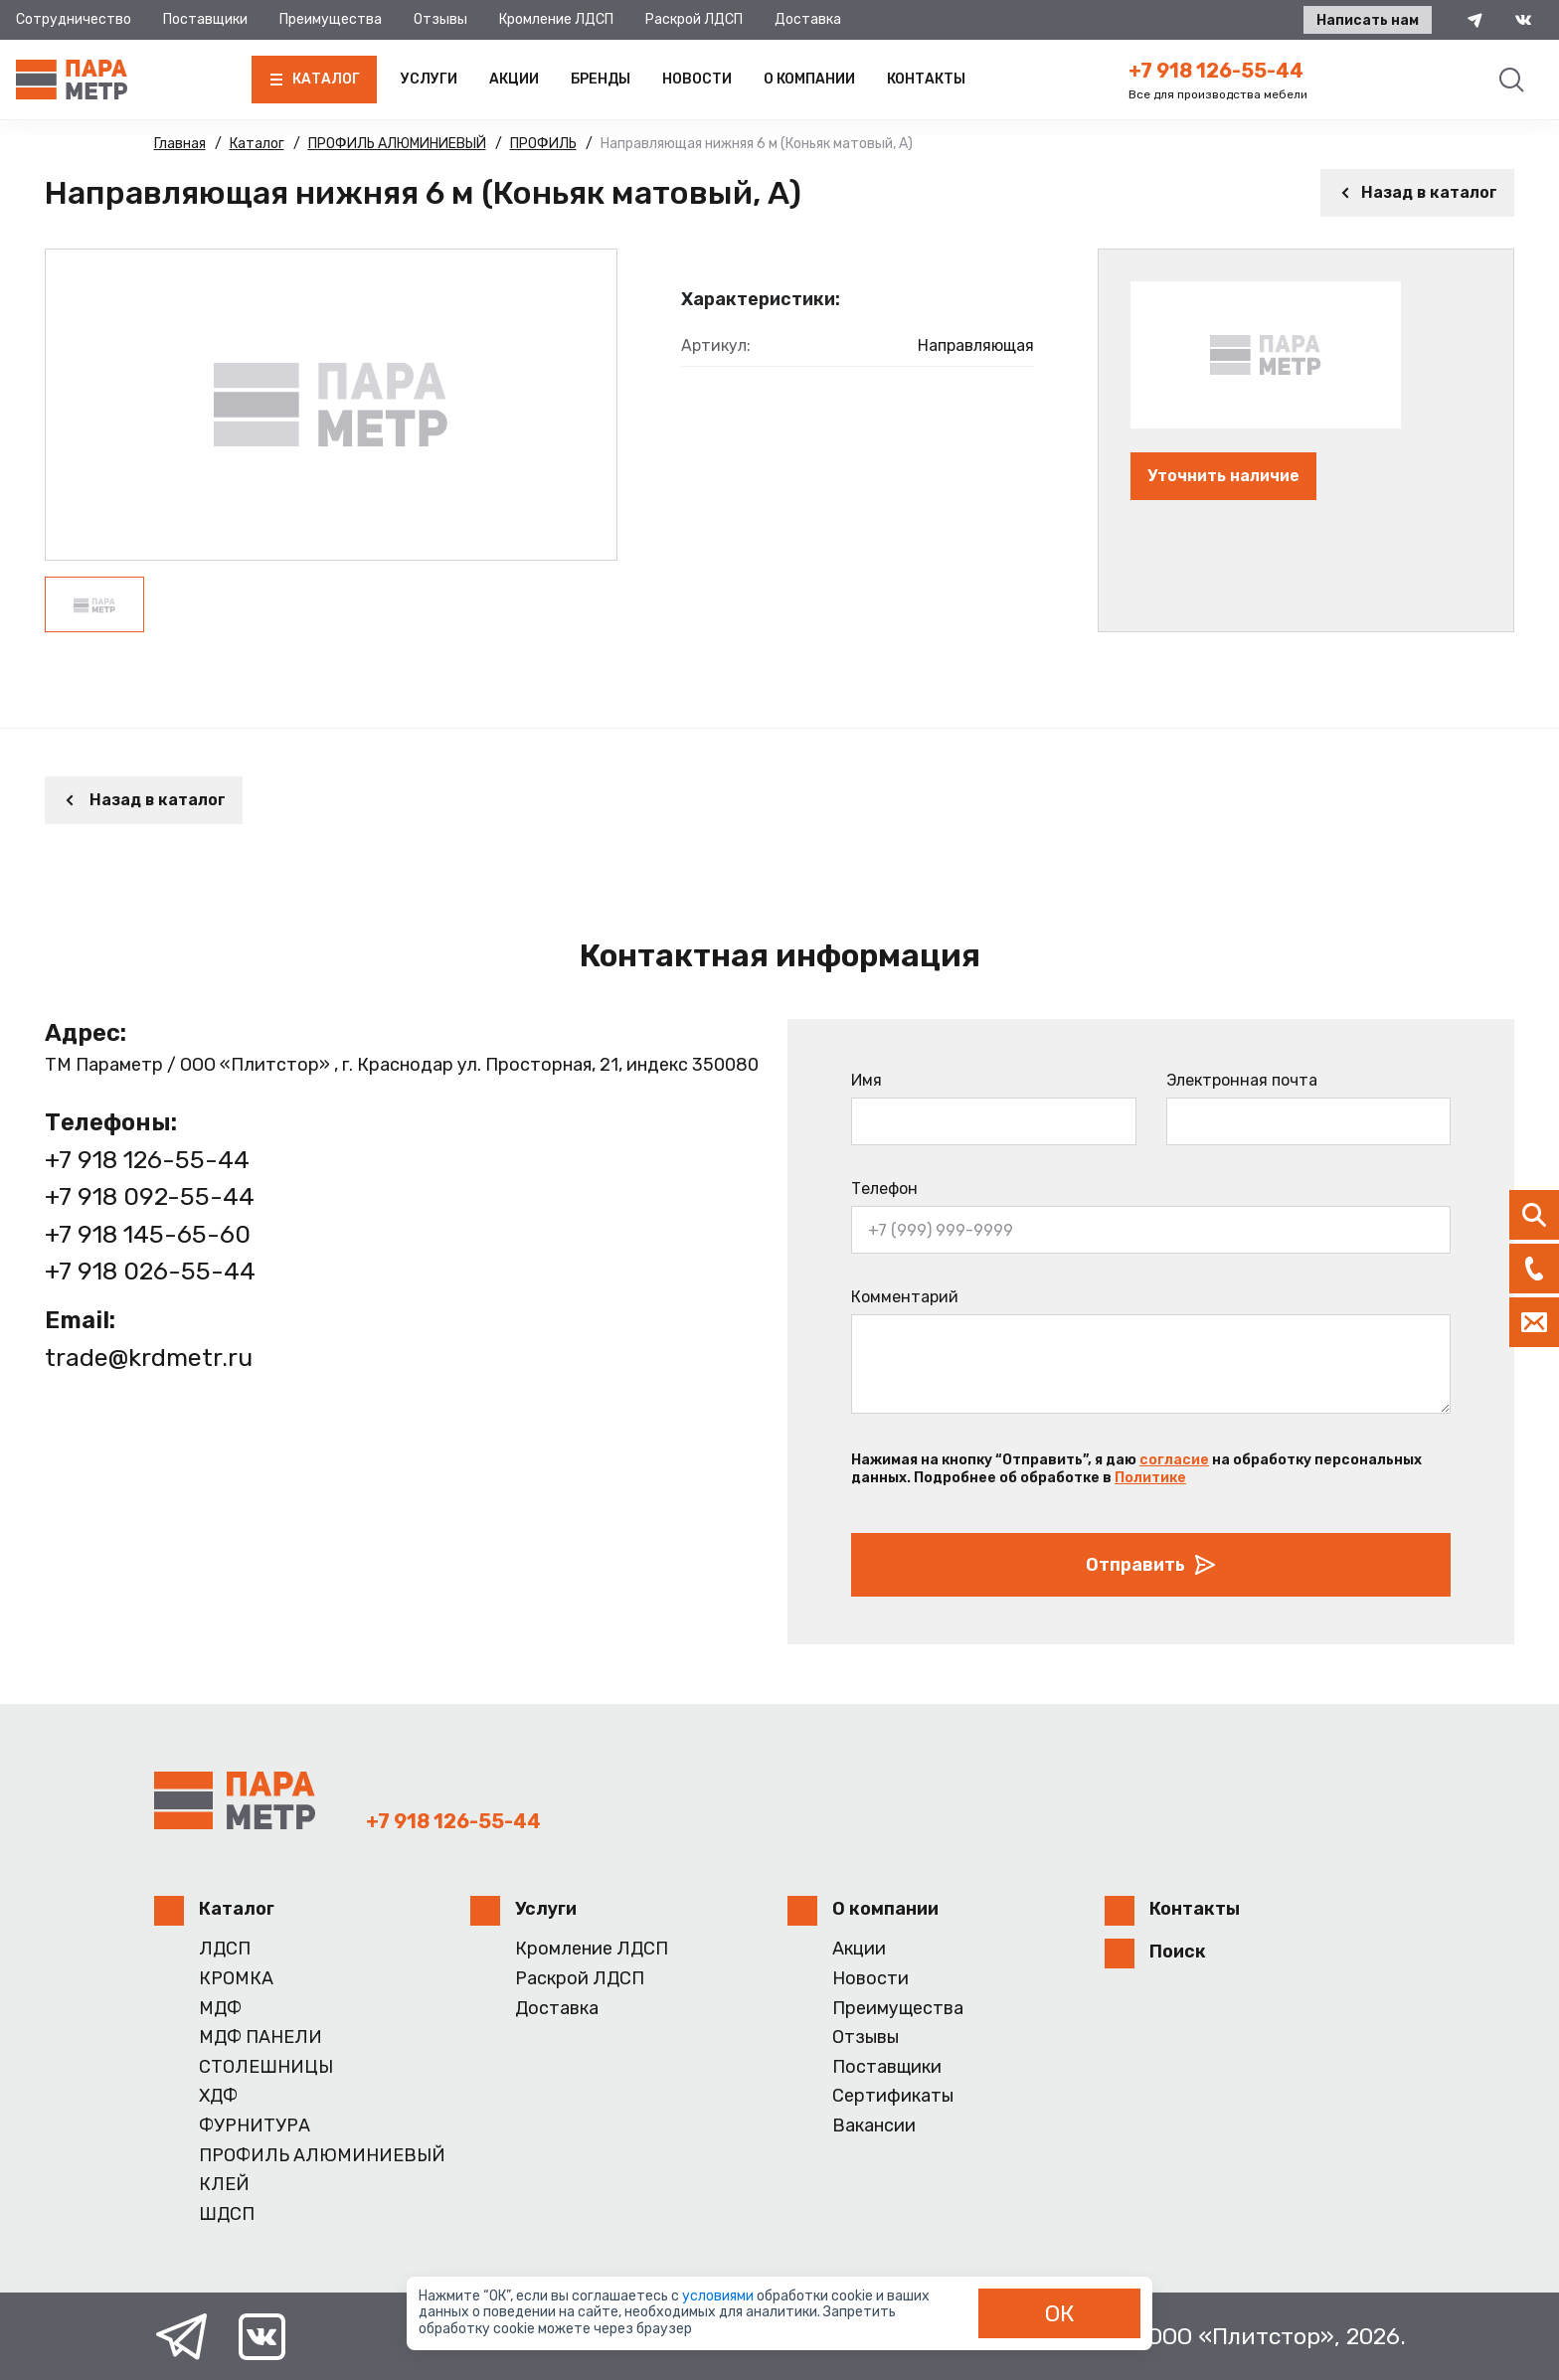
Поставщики (205, 19)
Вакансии (874, 2126)
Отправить (1151, 1565)
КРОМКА (236, 1978)
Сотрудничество (73, 19)
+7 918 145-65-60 (148, 1234)
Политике (1150, 1477)
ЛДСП (225, 1949)
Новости (697, 79)
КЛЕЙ (224, 2184)
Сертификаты (892, 2096)
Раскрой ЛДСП (694, 19)
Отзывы (440, 19)
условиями (719, 2296)
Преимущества (330, 19)
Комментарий (904, 1296)
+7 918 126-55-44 (1215, 71)
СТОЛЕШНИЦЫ (266, 2067)
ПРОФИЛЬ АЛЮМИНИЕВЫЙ (322, 2155)
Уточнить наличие (1223, 475)
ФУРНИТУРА (254, 2126)
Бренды (600, 79)
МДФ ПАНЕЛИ (260, 2037)
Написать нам (1367, 20)
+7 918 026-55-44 (150, 1271)
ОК (1060, 2313)
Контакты (926, 79)
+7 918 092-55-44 (150, 1196)
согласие (1174, 1459)
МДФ (220, 2008)
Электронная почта (1241, 1080)
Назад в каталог (1417, 192)
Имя (866, 1080)
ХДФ (218, 2096)
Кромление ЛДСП (556, 19)
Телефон (884, 1188)
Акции (514, 79)
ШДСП (227, 2214)
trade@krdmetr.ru (149, 1357)
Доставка (808, 19)
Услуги (429, 79)
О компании (809, 79)
